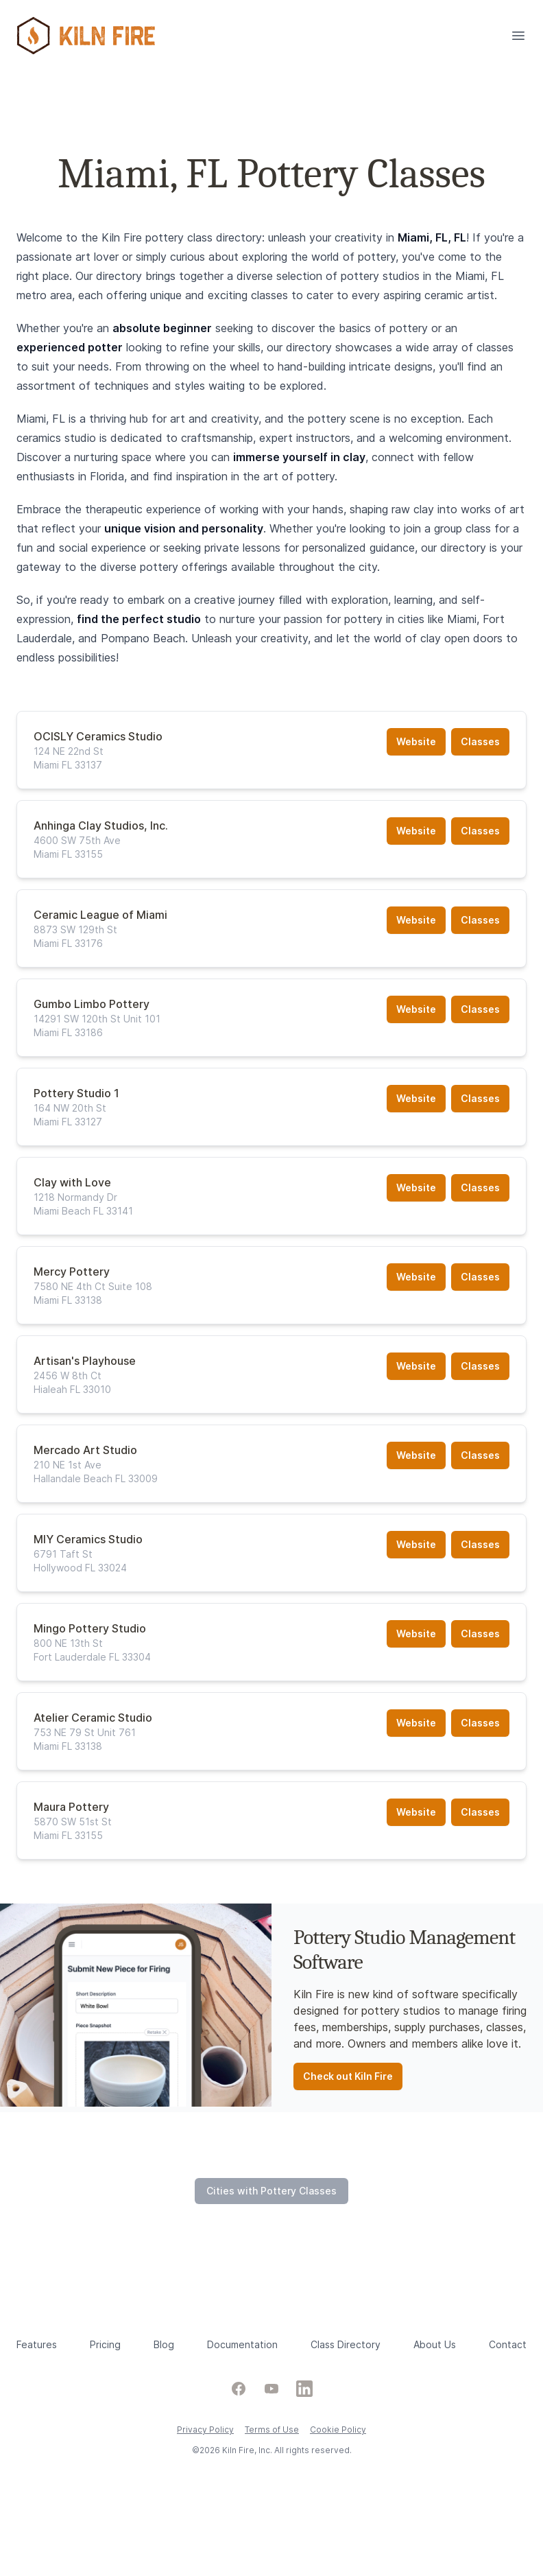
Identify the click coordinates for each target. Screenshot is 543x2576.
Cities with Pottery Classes (271, 2191)
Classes (480, 741)
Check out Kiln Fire (348, 2076)
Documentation (242, 2344)
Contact (508, 2344)
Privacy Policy (205, 2429)
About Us (434, 2344)
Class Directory (346, 2344)
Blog (164, 2344)
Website (416, 741)
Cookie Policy (338, 2429)
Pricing (105, 2344)
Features (36, 2344)
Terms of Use (272, 2429)
